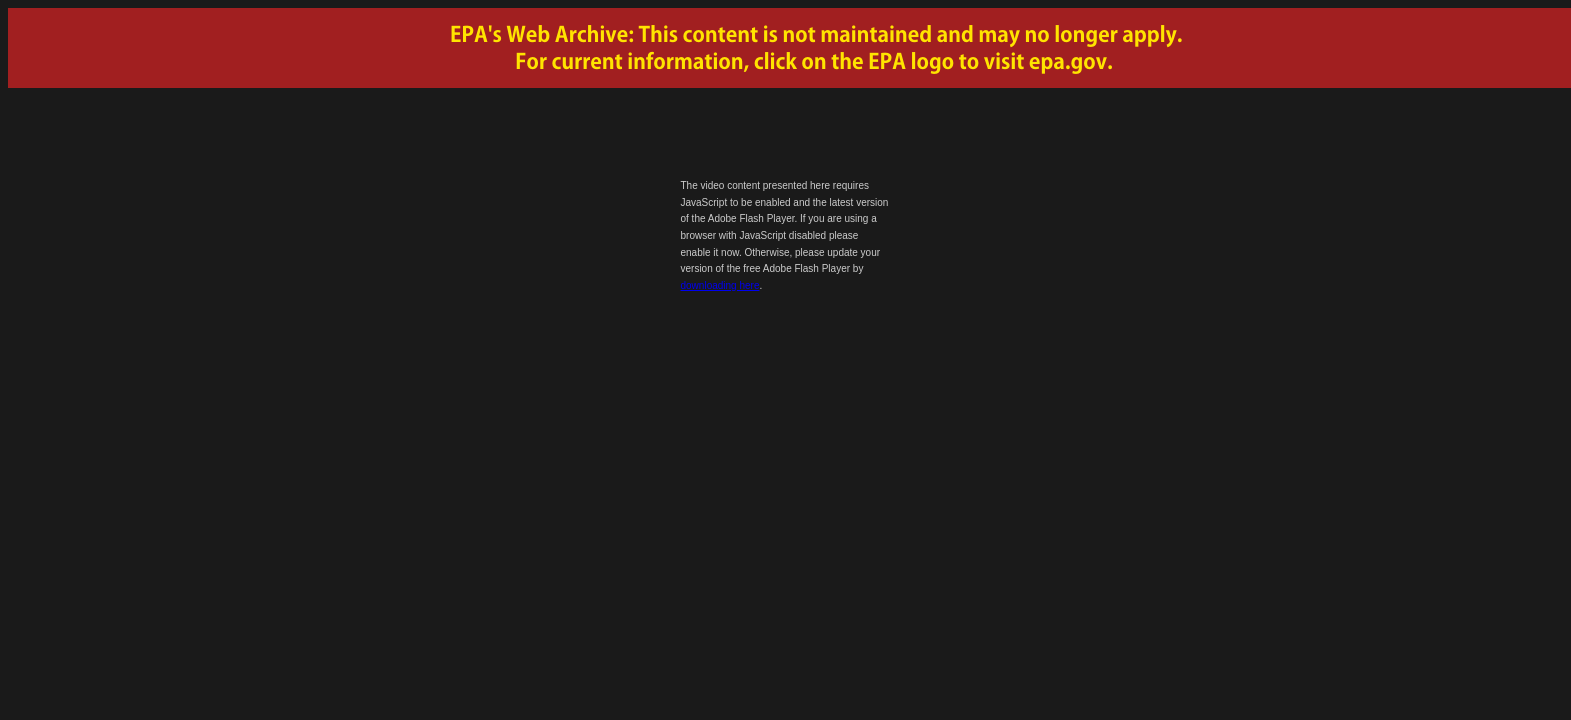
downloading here (720, 285)
